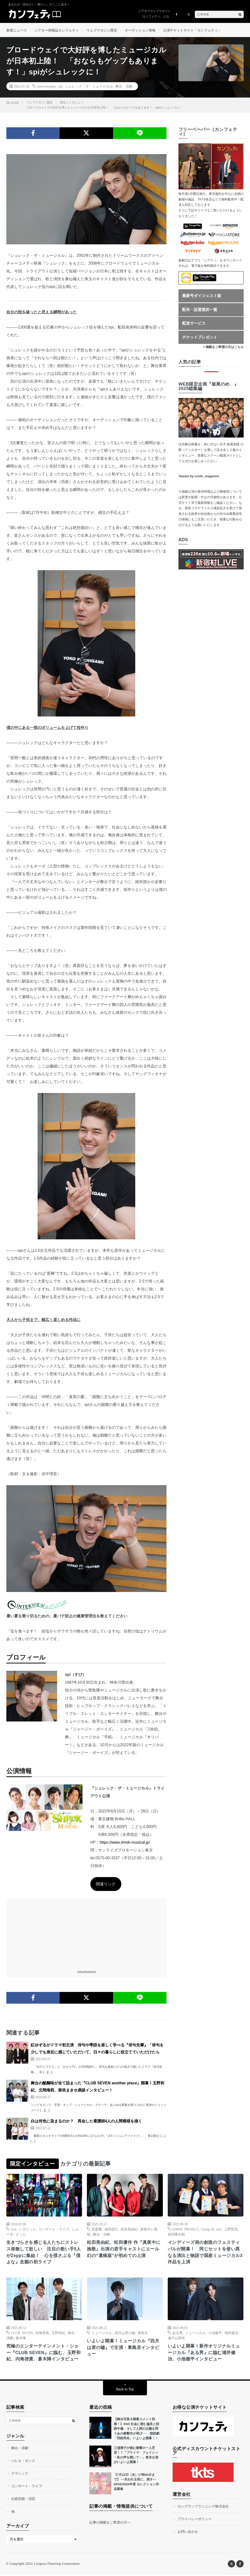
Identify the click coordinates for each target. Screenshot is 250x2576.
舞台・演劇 (124, 87)
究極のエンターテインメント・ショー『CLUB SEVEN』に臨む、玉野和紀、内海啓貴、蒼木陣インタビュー (43, 2354)
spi (60, 87)
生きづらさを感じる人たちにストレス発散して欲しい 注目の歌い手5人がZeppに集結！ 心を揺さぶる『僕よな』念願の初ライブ (43, 2253)
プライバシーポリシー (194, 2520)
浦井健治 (231, 2333)
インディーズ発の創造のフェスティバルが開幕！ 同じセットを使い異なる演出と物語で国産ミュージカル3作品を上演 (205, 2253)
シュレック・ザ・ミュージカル (89, 87)
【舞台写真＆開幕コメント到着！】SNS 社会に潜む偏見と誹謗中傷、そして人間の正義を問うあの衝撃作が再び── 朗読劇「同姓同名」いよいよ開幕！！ (136, 2429)
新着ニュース (16, 30)
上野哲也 (231, 2229)
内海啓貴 (42, 2333)
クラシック (19, 2475)
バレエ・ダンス (23, 2462)
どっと (21, 2235)
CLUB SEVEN (22, 2333)
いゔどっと (27, 2229)
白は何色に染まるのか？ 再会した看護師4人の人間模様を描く (86, 2122)
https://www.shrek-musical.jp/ (125, 1843)
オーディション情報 (140, 30)
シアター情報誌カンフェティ (56, 30)
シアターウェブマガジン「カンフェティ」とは (154, 13)
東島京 (143, 2333)
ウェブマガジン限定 (101, 30)
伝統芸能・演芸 (23, 2500)
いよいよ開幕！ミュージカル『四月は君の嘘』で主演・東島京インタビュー (123, 2348)
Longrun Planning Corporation (57, 2565)
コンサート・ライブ (53, 2229)
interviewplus (46, 87)
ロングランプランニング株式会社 (203, 2507)
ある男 (177, 2333)
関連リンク (105, 1884)
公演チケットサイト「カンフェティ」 (192, 30)
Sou (13, 2229)
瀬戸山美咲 (176, 2338)
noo (218, 2229)
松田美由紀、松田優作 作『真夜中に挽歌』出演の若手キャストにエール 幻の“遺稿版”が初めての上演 (125, 2250)
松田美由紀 (129, 2229)
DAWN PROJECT (185, 2229)
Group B (207, 2229)
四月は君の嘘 (125, 2333)
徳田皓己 (111, 2229)
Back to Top (125, 2390)
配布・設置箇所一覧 (199, 310)
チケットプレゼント (199, 338)
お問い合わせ (187, 2533)
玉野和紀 (58, 2333)
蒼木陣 (21, 2338)
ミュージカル (102, 2333)
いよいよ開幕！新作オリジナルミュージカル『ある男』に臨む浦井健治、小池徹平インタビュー (204, 2354)
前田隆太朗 (176, 2235)
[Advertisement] (86, 1933)
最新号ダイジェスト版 (201, 296)
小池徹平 (215, 2333)
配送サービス (194, 324)
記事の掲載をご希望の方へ (109, 2523)
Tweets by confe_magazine (198, 477)
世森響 (97, 2229)
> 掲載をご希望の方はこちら (223, 347)
